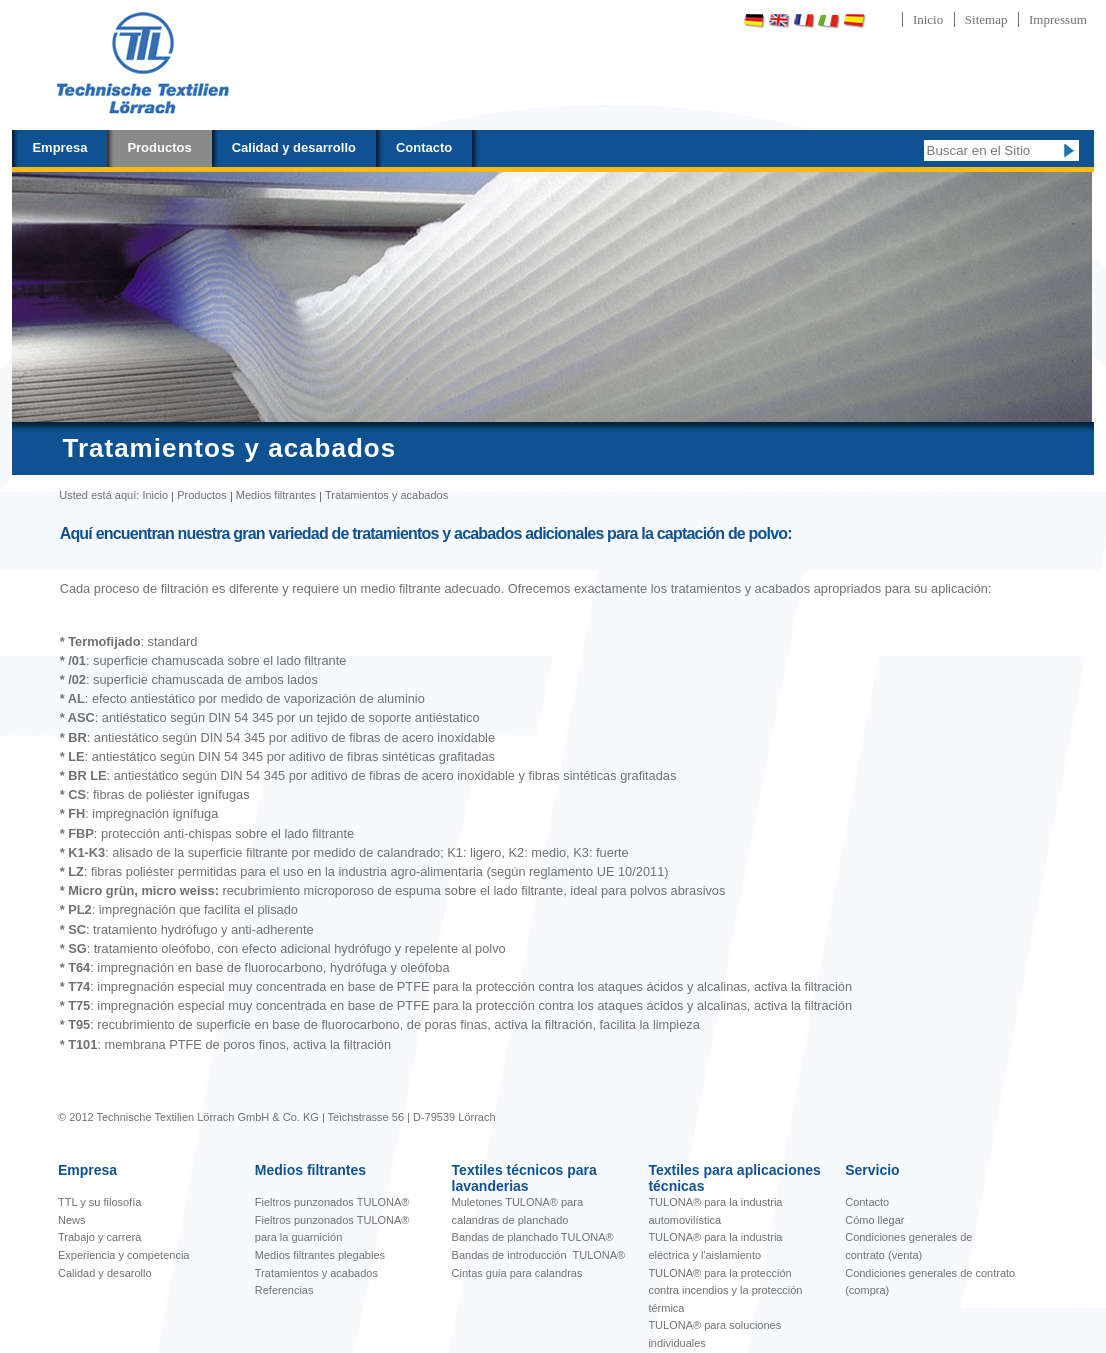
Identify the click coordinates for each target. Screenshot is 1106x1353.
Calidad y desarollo (105, 1273)
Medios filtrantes (276, 495)
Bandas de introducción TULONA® (539, 1255)
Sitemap (986, 19)
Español (854, 20)
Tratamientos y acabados (316, 1273)
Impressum (1058, 19)
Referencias (284, 1290)
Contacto (424, 147)
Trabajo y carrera (99, 1237)
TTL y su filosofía (99, 1202)
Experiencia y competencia (123, 1255)
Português (907, 20)
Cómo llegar (874, 1220)
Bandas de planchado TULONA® (533, 1237)
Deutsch (754, 20)
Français (804, 20)
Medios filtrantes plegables (320, 1255)
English (779, 20)
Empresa (59, 147)
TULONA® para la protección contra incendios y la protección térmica (725, 1290)
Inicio (928, 19)
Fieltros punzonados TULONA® (332, 1202)
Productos (159, 147)
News (72, 1220)
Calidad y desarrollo (294, 147)
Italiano (829, 20)
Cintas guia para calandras (517, 1273)
